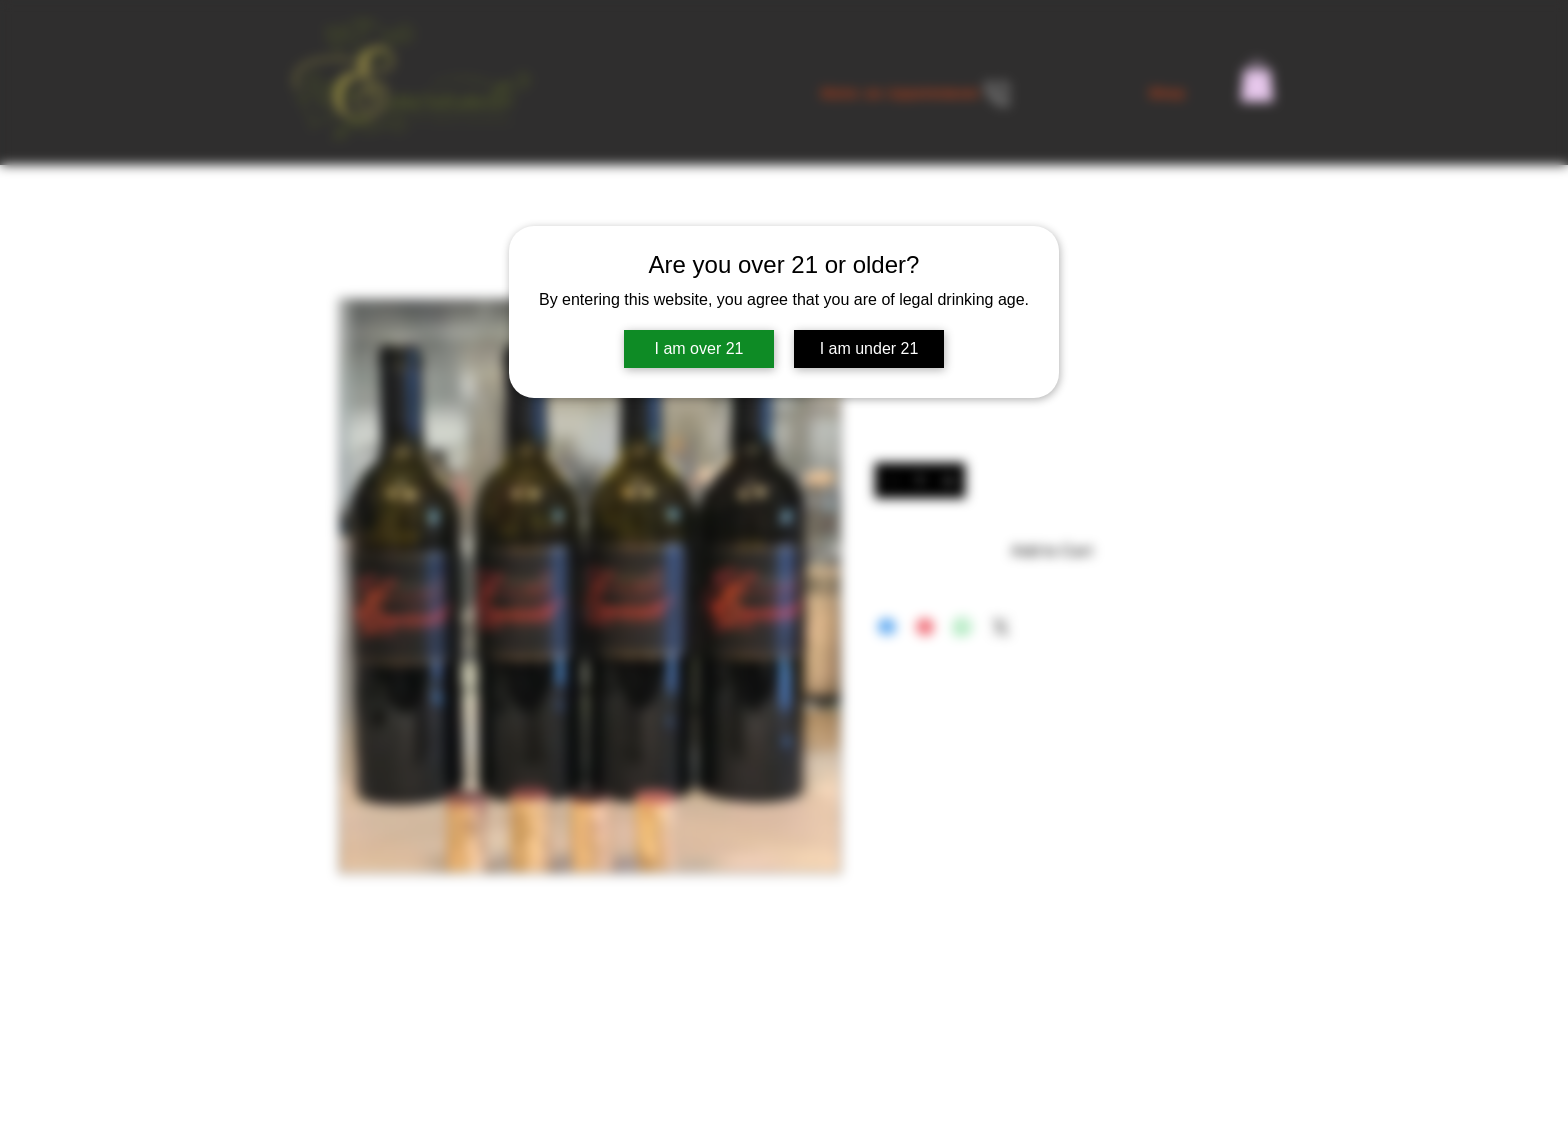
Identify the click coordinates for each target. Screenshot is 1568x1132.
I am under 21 (869, 348)
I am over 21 (699, 348)
